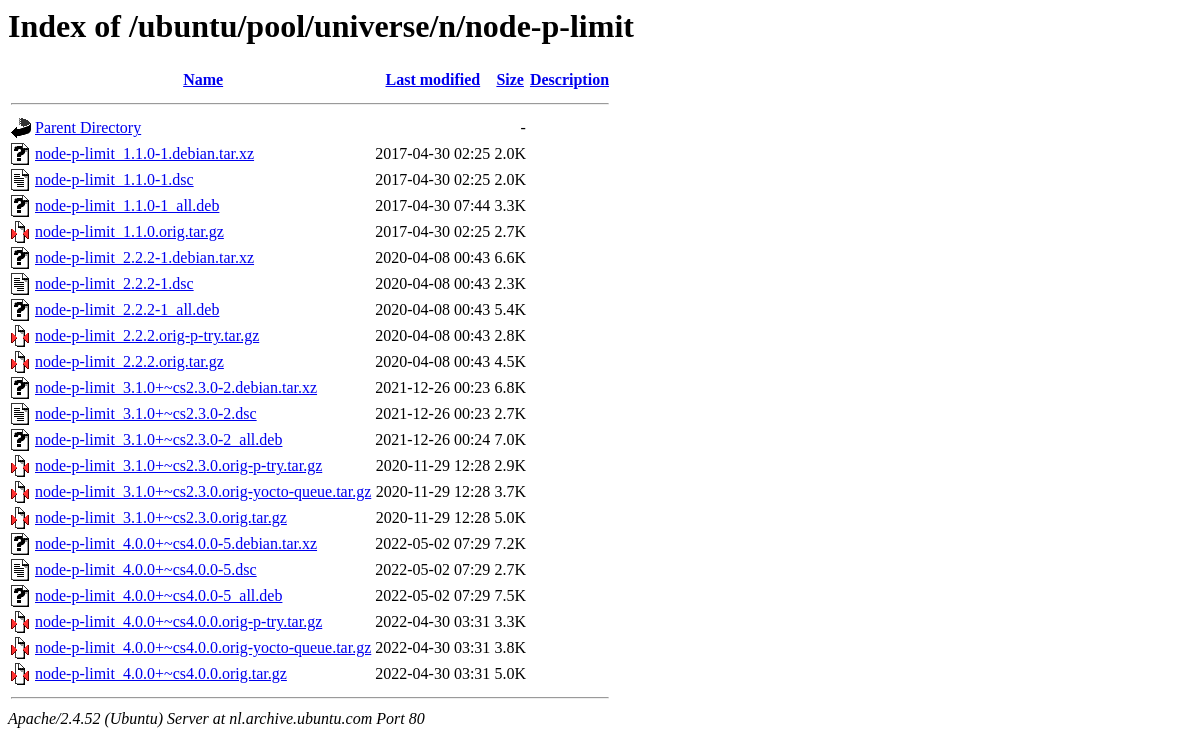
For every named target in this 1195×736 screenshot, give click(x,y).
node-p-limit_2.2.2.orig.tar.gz (129, 361)
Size (510, 79)
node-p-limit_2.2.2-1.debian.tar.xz (144, 257)
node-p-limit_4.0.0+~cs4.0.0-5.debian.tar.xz (176, 543)
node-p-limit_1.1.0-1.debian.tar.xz (144, 153)
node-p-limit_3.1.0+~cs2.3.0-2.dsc (146, 413)
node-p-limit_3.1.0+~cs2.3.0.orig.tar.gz (161, 517)
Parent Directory (88, 127)
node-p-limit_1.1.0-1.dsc (114, 179)
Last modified (432, 79)
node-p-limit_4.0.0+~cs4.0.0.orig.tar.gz (161, 673)
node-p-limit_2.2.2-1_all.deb (127, 309)
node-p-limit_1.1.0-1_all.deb (127, 205)
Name (203, 79)
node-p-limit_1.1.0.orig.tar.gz (129, 231)
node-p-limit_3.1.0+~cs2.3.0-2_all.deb (158, 439)
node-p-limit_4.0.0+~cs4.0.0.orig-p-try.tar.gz (178, 621)
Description (569, 79)
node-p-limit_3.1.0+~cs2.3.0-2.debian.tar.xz (176, 387)
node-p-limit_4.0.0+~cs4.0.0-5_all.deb (158, 595)
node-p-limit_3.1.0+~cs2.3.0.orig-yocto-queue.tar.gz (203, 491)
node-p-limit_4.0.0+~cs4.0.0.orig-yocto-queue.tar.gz (203, 647)
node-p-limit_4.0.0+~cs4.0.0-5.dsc (146, 569)
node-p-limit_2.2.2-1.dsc (114, 283)
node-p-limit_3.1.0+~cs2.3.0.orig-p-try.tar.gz (178, 465)
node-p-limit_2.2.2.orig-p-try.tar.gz (147, 335)
